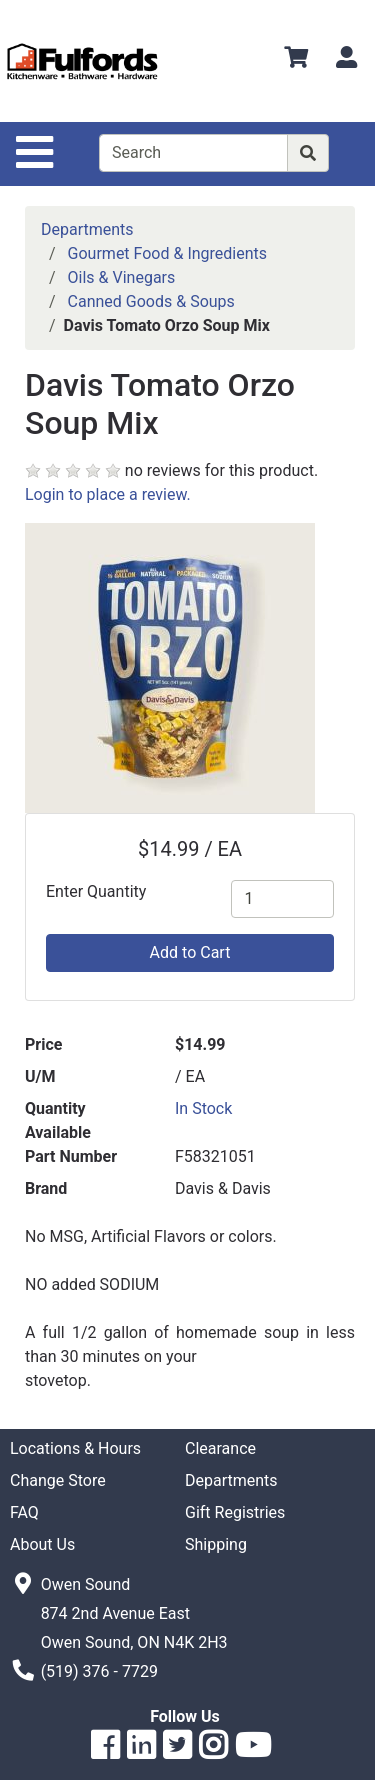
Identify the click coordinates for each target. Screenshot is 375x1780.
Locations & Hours (75, 1448)
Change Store (58, 1480)
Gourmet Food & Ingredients (167, 253)
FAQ (24, 1512)
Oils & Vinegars (122, 277)
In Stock (203, 1108)
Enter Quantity (96, 891)
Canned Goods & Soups (151, 301)
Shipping (216, 1544)
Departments (87, 229)
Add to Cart (190, 952)
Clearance (220, 1448)
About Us (42, 1544)
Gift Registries (235, 1512)
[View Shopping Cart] (296, 60)
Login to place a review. (108, 494)
